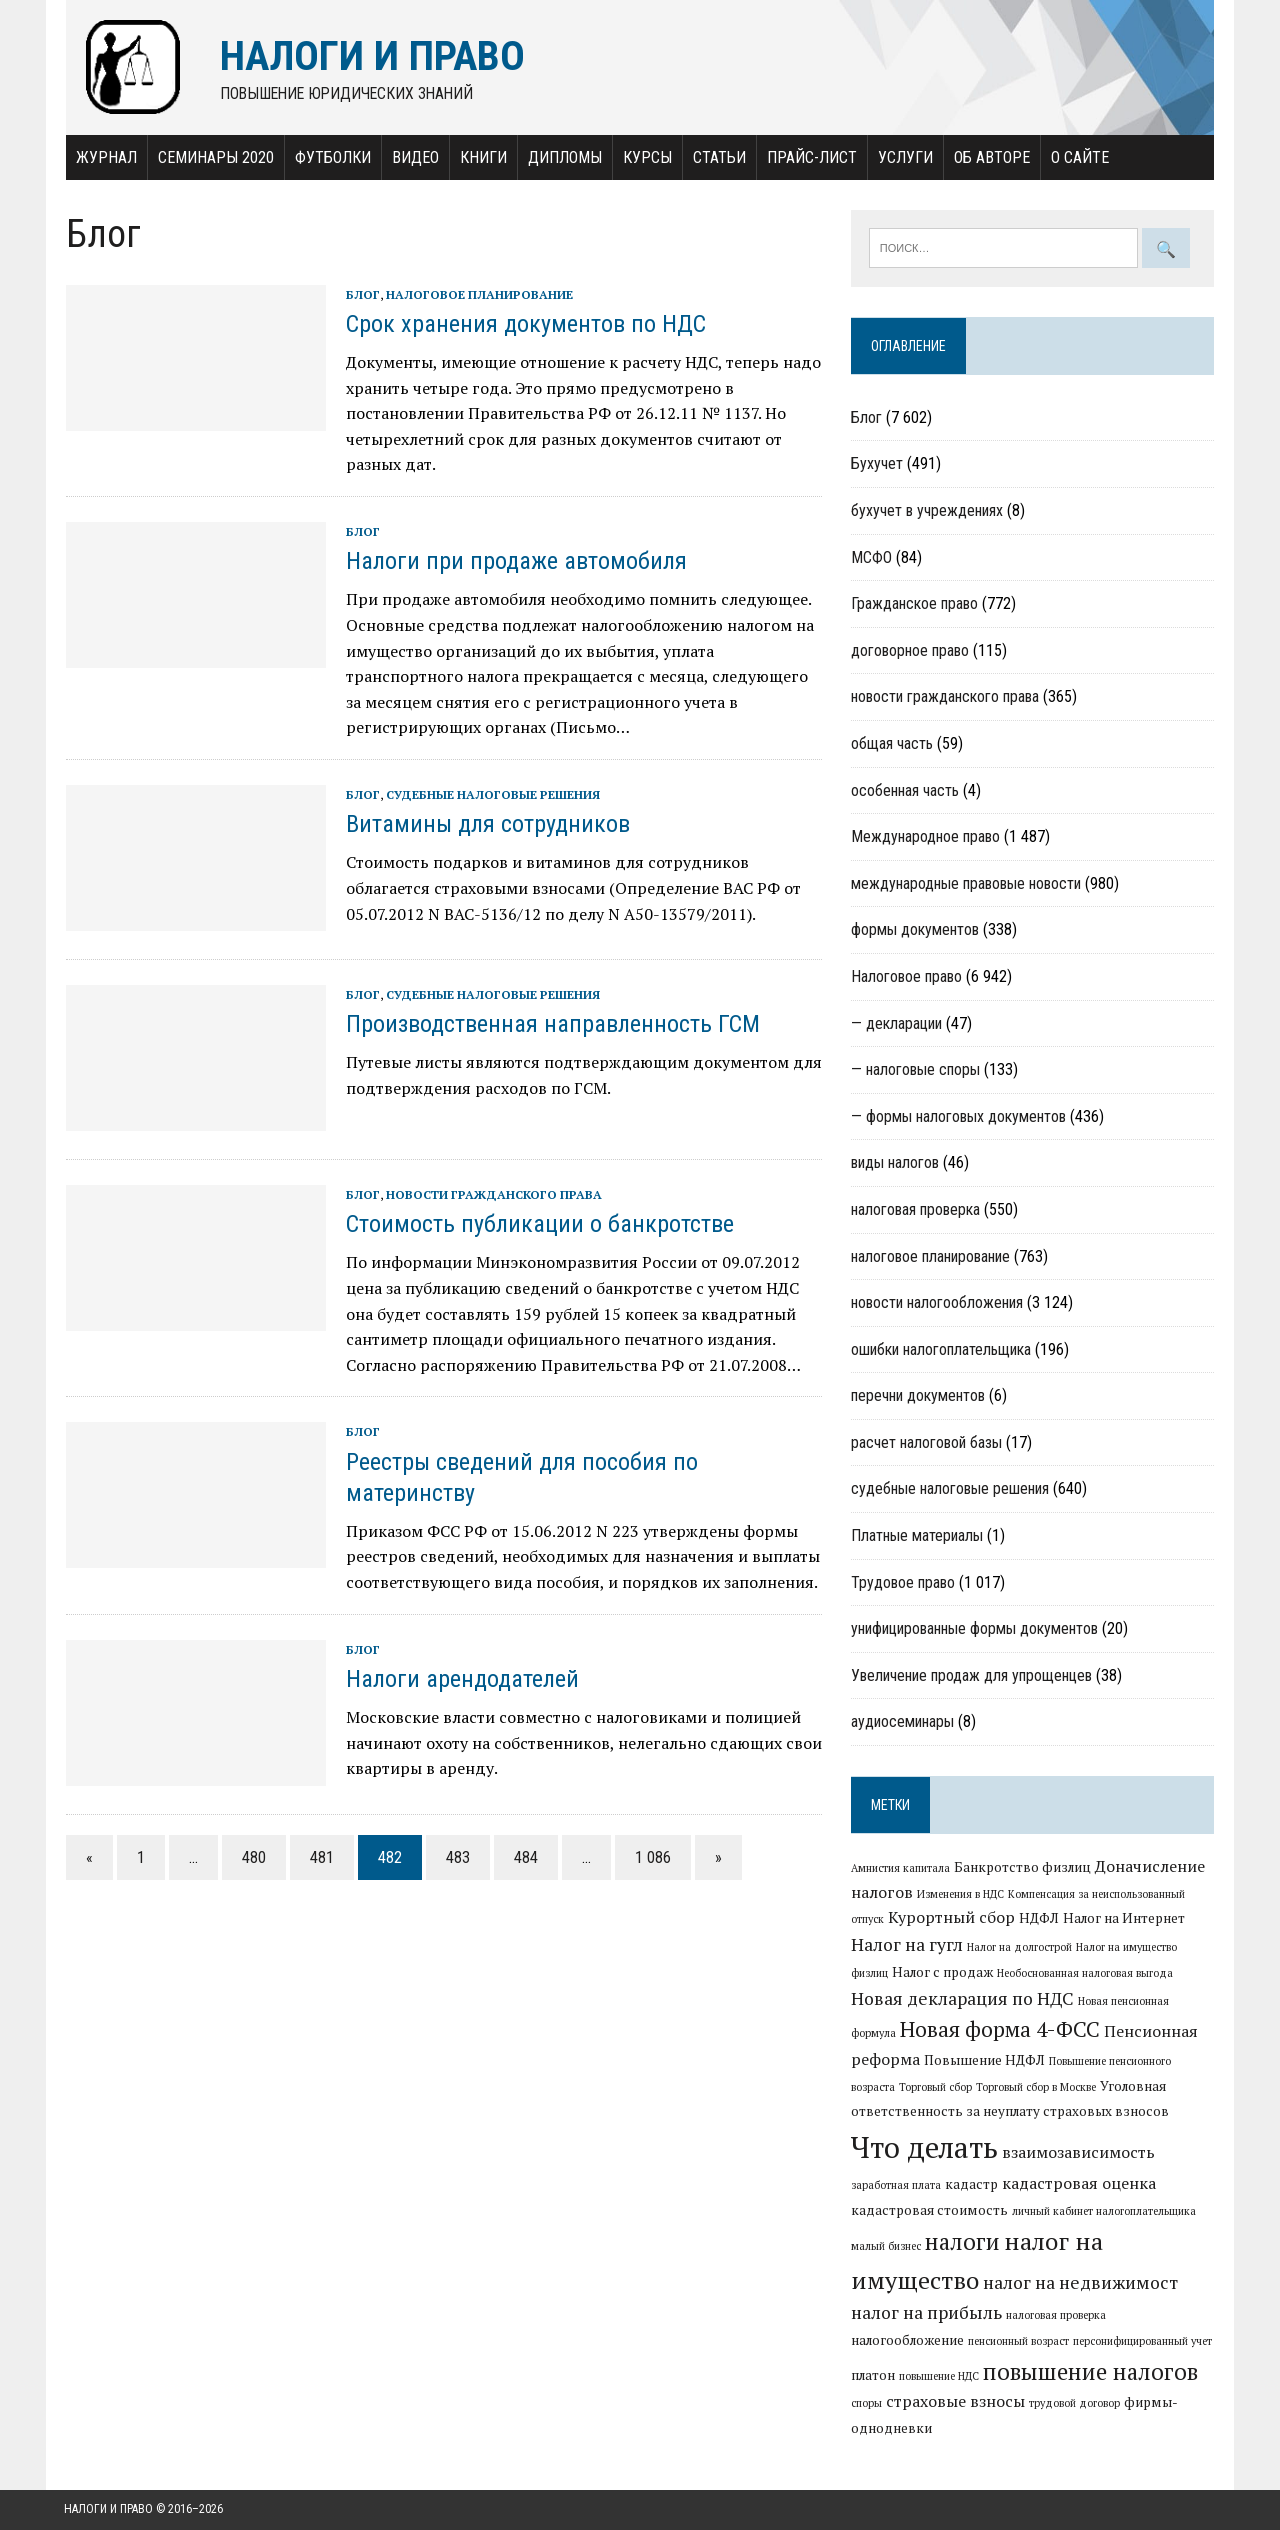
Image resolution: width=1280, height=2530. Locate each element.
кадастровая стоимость (929, 2210)
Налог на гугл (907, 1945)
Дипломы (563, 157)
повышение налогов (1090, 2372)
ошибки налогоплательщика (941, 1350)
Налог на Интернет (1124, 1919)
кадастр (971, 2185)
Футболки (331, 157)
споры (866, 2404)
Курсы (645, 157)
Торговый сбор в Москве (1036, 2088)
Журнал (104, 157)
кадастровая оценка (1079, 2184)
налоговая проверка (915, 1210)
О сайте (1078, 157)
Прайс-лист (810, 157)
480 (252, 1857)
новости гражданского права (492, 1195)
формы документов (915, 930)
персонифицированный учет (1142, 2342)
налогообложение (907, 2341)
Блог (361, 294)
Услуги (903, 157)
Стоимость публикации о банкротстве (538, 1225)
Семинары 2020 (214, 157)
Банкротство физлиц (1022, 1868)
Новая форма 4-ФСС (1000, 2030)
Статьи (717, 157)
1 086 (651, 1857)
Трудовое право (903, 1582)
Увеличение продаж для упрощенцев (971, 1676)
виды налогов (895, 1163)
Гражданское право (914, 604)
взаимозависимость (1078, 2153)
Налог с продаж (942, 1973)
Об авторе (990, 157)
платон (873, 2376)
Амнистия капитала (900, 1869)
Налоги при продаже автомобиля (514, 562)
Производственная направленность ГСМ (551, 1025)
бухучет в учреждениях (927, 511)
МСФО (871, 557)
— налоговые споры (915, 1070)
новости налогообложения (937, 1303)
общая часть (892, 744)
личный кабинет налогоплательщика (1104, 2211)
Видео (413, 157)
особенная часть (905, 790)
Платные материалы (917, 1536)
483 (456, 1857)
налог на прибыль (926, 2313)
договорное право (910, 651)
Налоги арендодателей (460, 1680)
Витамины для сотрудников (486, 825)
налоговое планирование (477, 294)
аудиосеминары (902, 1722)
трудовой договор (1074, 2404)
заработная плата (896, 2186)
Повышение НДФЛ (984, 2061)
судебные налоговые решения (491, 795)
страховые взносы (955, 2402)
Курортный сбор (951, 1918)
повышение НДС (939, 2377)
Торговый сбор (935, 2088)
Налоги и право (108, 2510)
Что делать (924, 2148)
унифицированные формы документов (974, 1629)
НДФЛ (1039, 1919)
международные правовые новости (966, 884)
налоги (962, 2242)
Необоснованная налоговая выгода (1085, 1974)
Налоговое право (906, 977)
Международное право (925, 837)
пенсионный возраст (1018, 2342)
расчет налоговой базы (926, 1443)
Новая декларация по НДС (962, 1999)
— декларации (896, 1023)
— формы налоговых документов (958, 1117)
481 (320, 1857)
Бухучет (877, 464)
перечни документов (918, 1396)
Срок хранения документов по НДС (524, 325)
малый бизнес (886, 2247)
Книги (481, 157)
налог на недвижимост (1080, 2282)
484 (524, 1857)
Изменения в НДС (960, 1895)
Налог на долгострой (1019, 1948)
